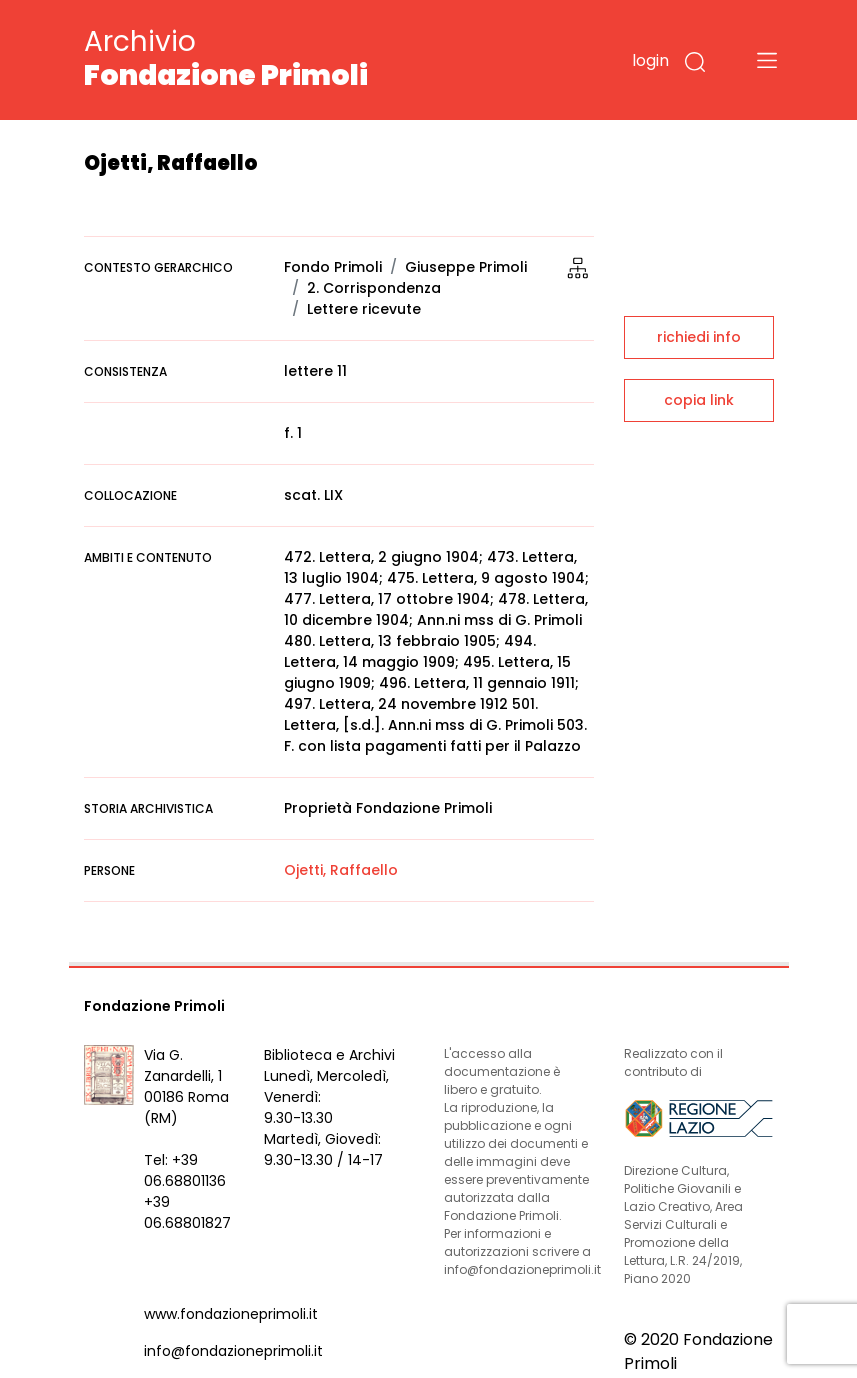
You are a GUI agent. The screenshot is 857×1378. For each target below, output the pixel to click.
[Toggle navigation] (767, 60)
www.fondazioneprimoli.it (231, 1314)
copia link (699, 400)
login (650, 60)
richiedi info (699, 337)
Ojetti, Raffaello (341, 870)
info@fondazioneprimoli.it (233, 1351)
